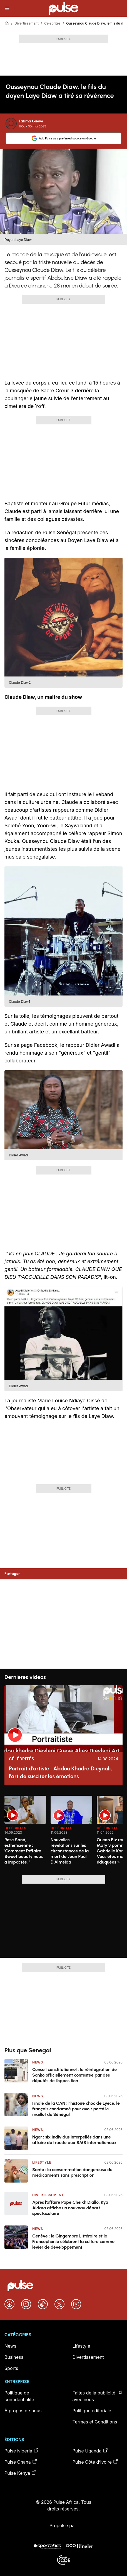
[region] (63, 1832)
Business (13, 2357)
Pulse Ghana (21, 2462)
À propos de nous (23, 2410)
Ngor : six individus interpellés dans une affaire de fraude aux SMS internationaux (74, 2139)
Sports (11, 2368)
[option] (25, 1833)
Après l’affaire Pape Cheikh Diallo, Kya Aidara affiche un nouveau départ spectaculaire (70, 2208)
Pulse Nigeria (21, 2450)
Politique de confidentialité (19, 2396)
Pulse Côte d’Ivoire (96, 2462)
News (37, 2062)
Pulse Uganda (90, 2450)
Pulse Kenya (20, 2473)
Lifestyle (41, 2162)
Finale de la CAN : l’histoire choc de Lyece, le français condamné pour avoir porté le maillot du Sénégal (76, 2109)
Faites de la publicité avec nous (98, 2395)
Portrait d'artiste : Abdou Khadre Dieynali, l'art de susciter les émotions (60, 1772)
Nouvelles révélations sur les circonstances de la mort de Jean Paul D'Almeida (70, 1851)
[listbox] (63, 1832)
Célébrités (52, 23)
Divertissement (26, 23)
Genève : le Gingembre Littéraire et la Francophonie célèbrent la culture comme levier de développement (73, 2241)
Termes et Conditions (95, 2422)
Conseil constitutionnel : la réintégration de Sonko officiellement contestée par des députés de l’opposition (74, 2075)
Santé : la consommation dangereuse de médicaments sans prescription (72, 2172)
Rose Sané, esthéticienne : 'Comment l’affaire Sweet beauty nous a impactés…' (23, 1851)
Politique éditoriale (92, 2410)
